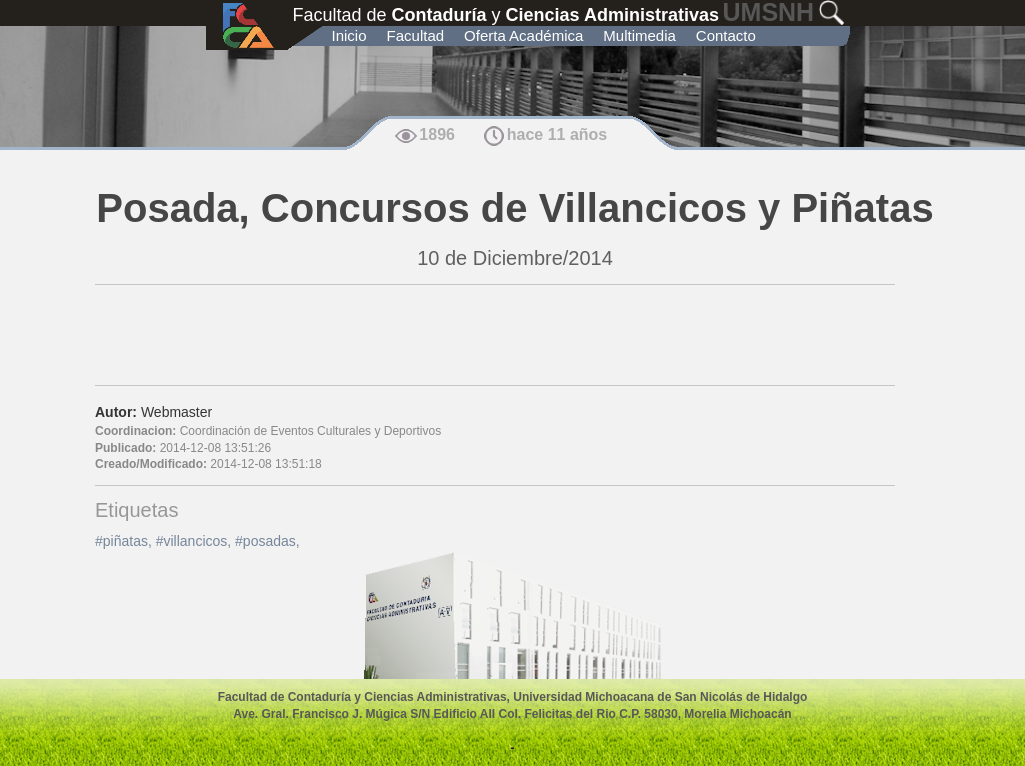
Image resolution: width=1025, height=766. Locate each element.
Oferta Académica (523, 35)
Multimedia (639, 35)
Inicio (349, 35)
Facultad (416, 35)
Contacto (726, 35)
